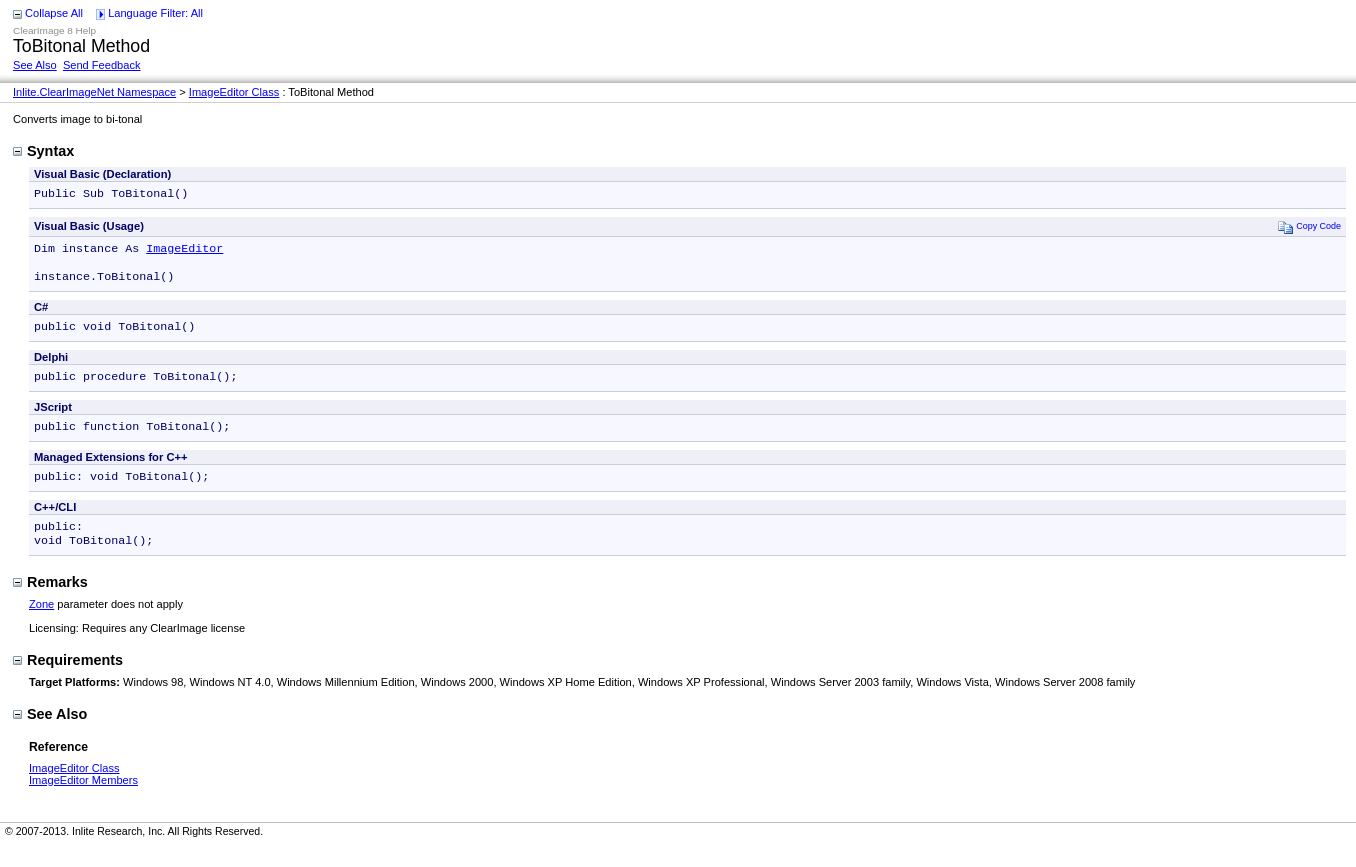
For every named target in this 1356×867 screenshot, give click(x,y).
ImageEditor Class (234, 92)
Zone (41, 624)
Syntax (43, 151)
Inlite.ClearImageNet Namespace (94, 92)
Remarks (50, 602)
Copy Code (1309, 228)
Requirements (68, 680)
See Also (35, 65)
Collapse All (54, 13)
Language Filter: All (155, 13)
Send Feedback (102, 65)
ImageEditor (184, 252)
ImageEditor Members (83, 800)
